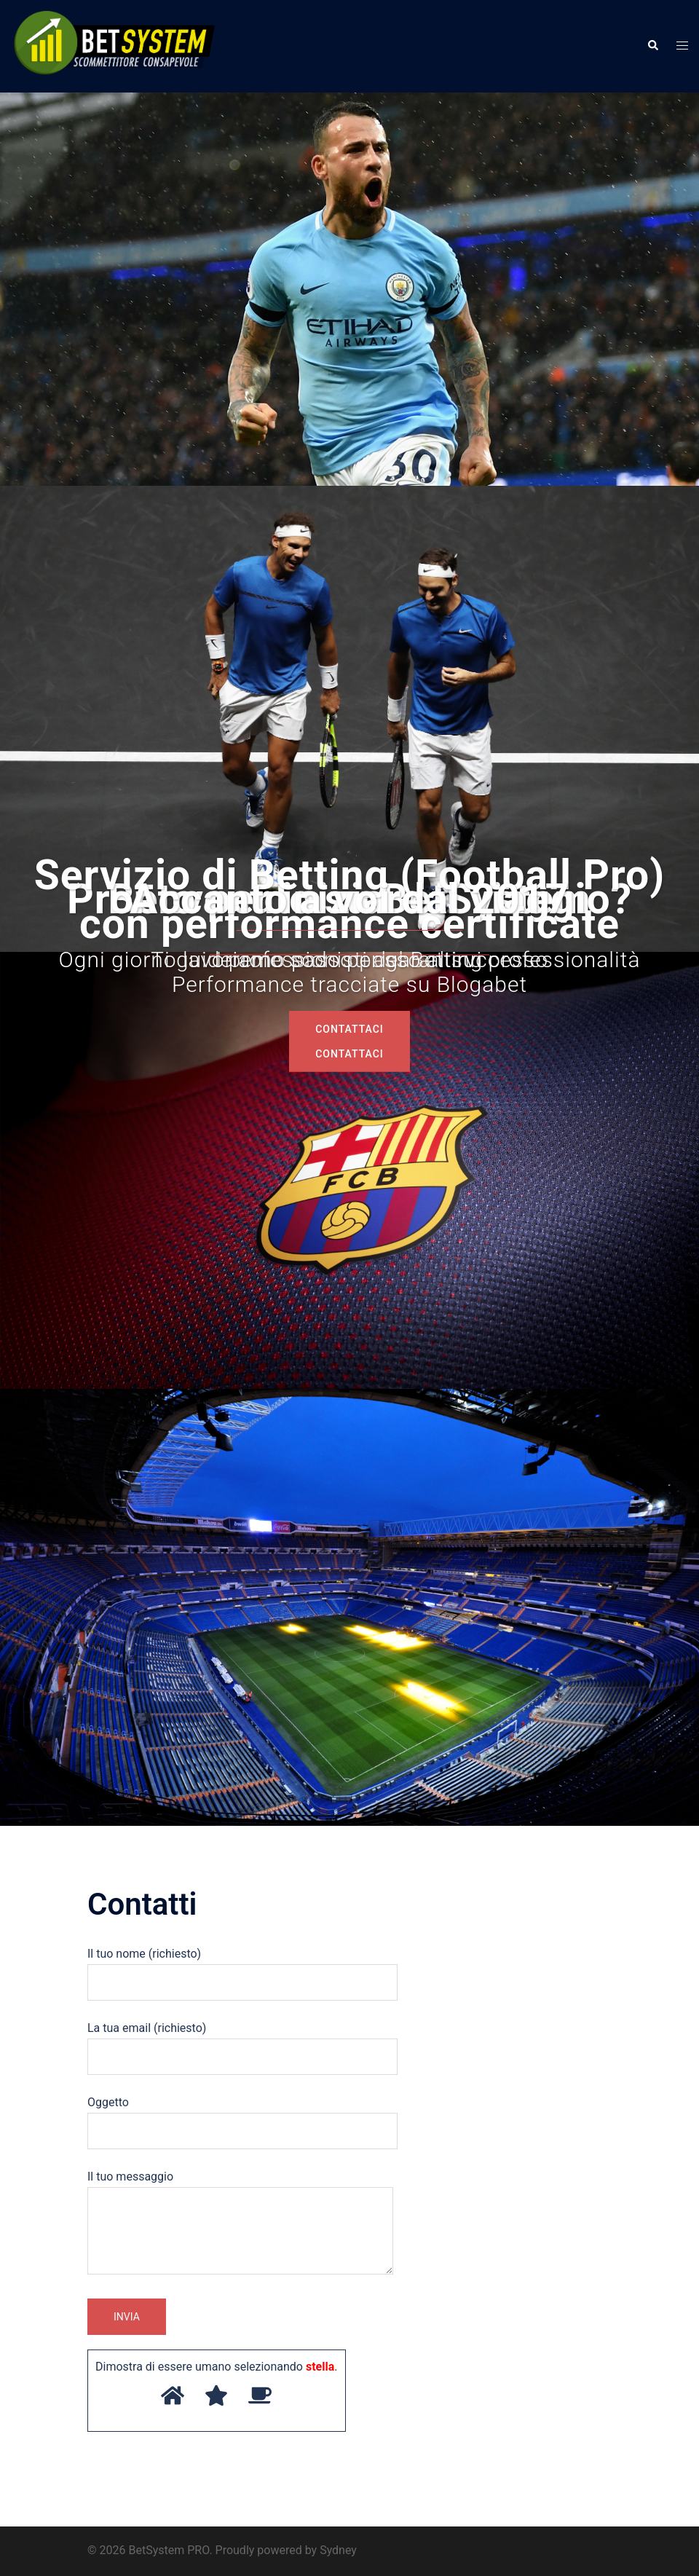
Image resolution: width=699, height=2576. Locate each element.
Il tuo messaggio (240, 2223)
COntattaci (349, 1053)
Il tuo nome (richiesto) (242, 1968)
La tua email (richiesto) (242, 2042)
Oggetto (242, 2116)
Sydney (338, 2550)
